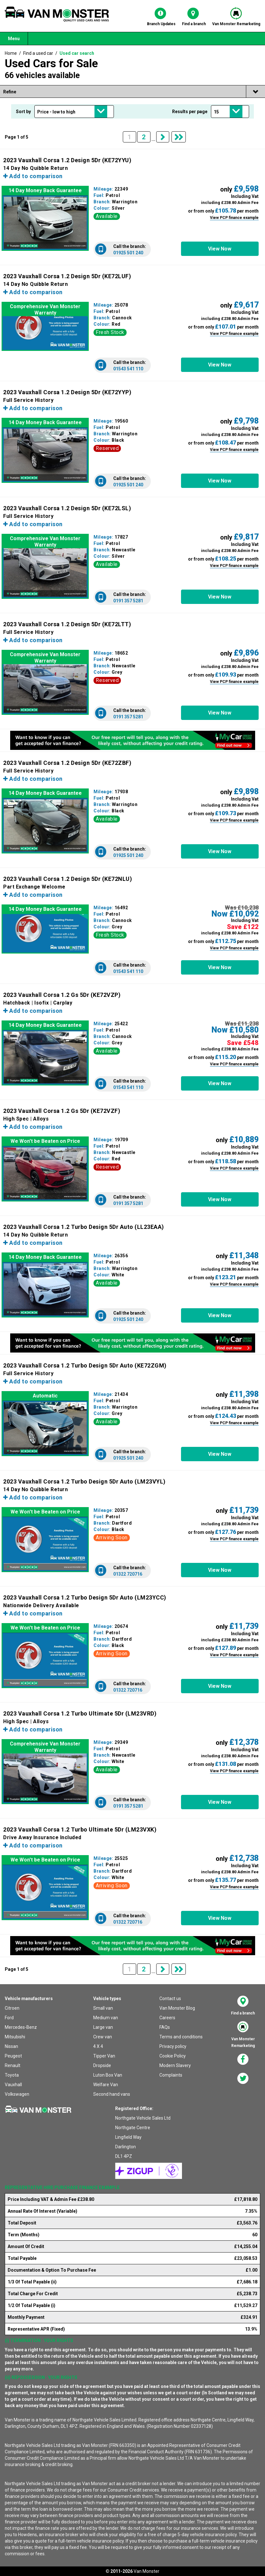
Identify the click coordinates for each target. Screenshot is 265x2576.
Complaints (170, 2075)
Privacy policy (172, 2046)
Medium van (105, 2017)
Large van (103, 2027)
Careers (167, 2017)
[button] (220, 249)
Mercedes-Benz (21, 2027)
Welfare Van (105, 2084)
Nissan (11, 2046)
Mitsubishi (15, 2036)
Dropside (102, 2065)
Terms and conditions (181, 2036)
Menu (14, 38)
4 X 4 (98, 2046)
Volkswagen (17, 2094)
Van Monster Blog (177, 2008)
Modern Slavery (175, 2065)
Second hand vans (111, 2094)
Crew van (102, 2036)
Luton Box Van (107, 2075)
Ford (9, 2017)
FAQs (164, 2027)
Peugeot (13, 2055)
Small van (103, 2008)
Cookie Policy (172, 2055)
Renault (12, 2065)
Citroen (12, 2008)
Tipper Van (104, 2055)
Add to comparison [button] (33, 176)
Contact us (170, 1998)
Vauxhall (13, 2084)
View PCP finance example (234, 217)
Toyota (12, 2075)
